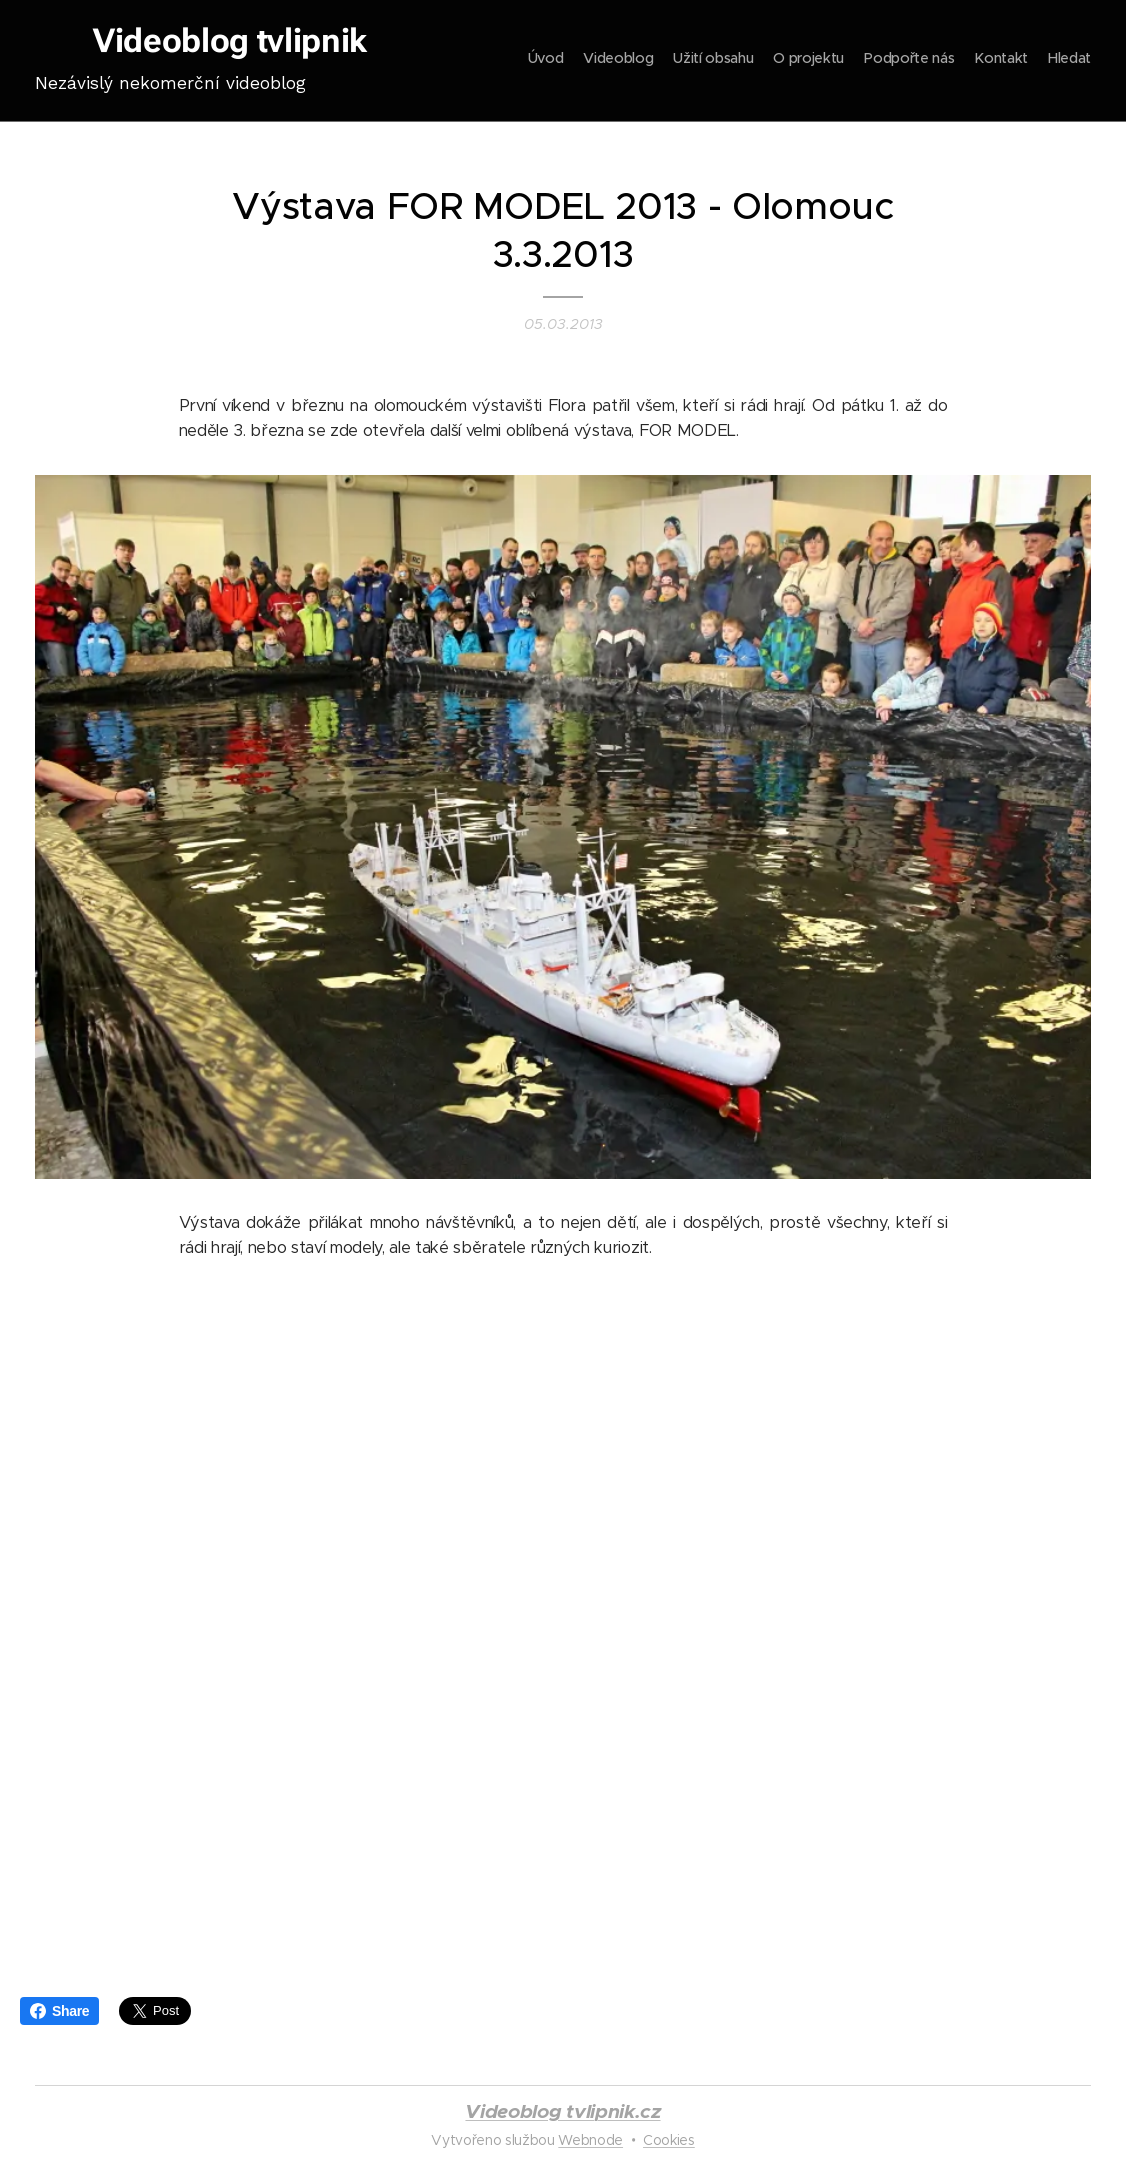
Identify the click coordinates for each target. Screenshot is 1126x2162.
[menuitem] (973, 61)
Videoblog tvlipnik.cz (562, 2111)
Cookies (669, 2140)
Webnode (590, 2140)
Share (59, 2011)
